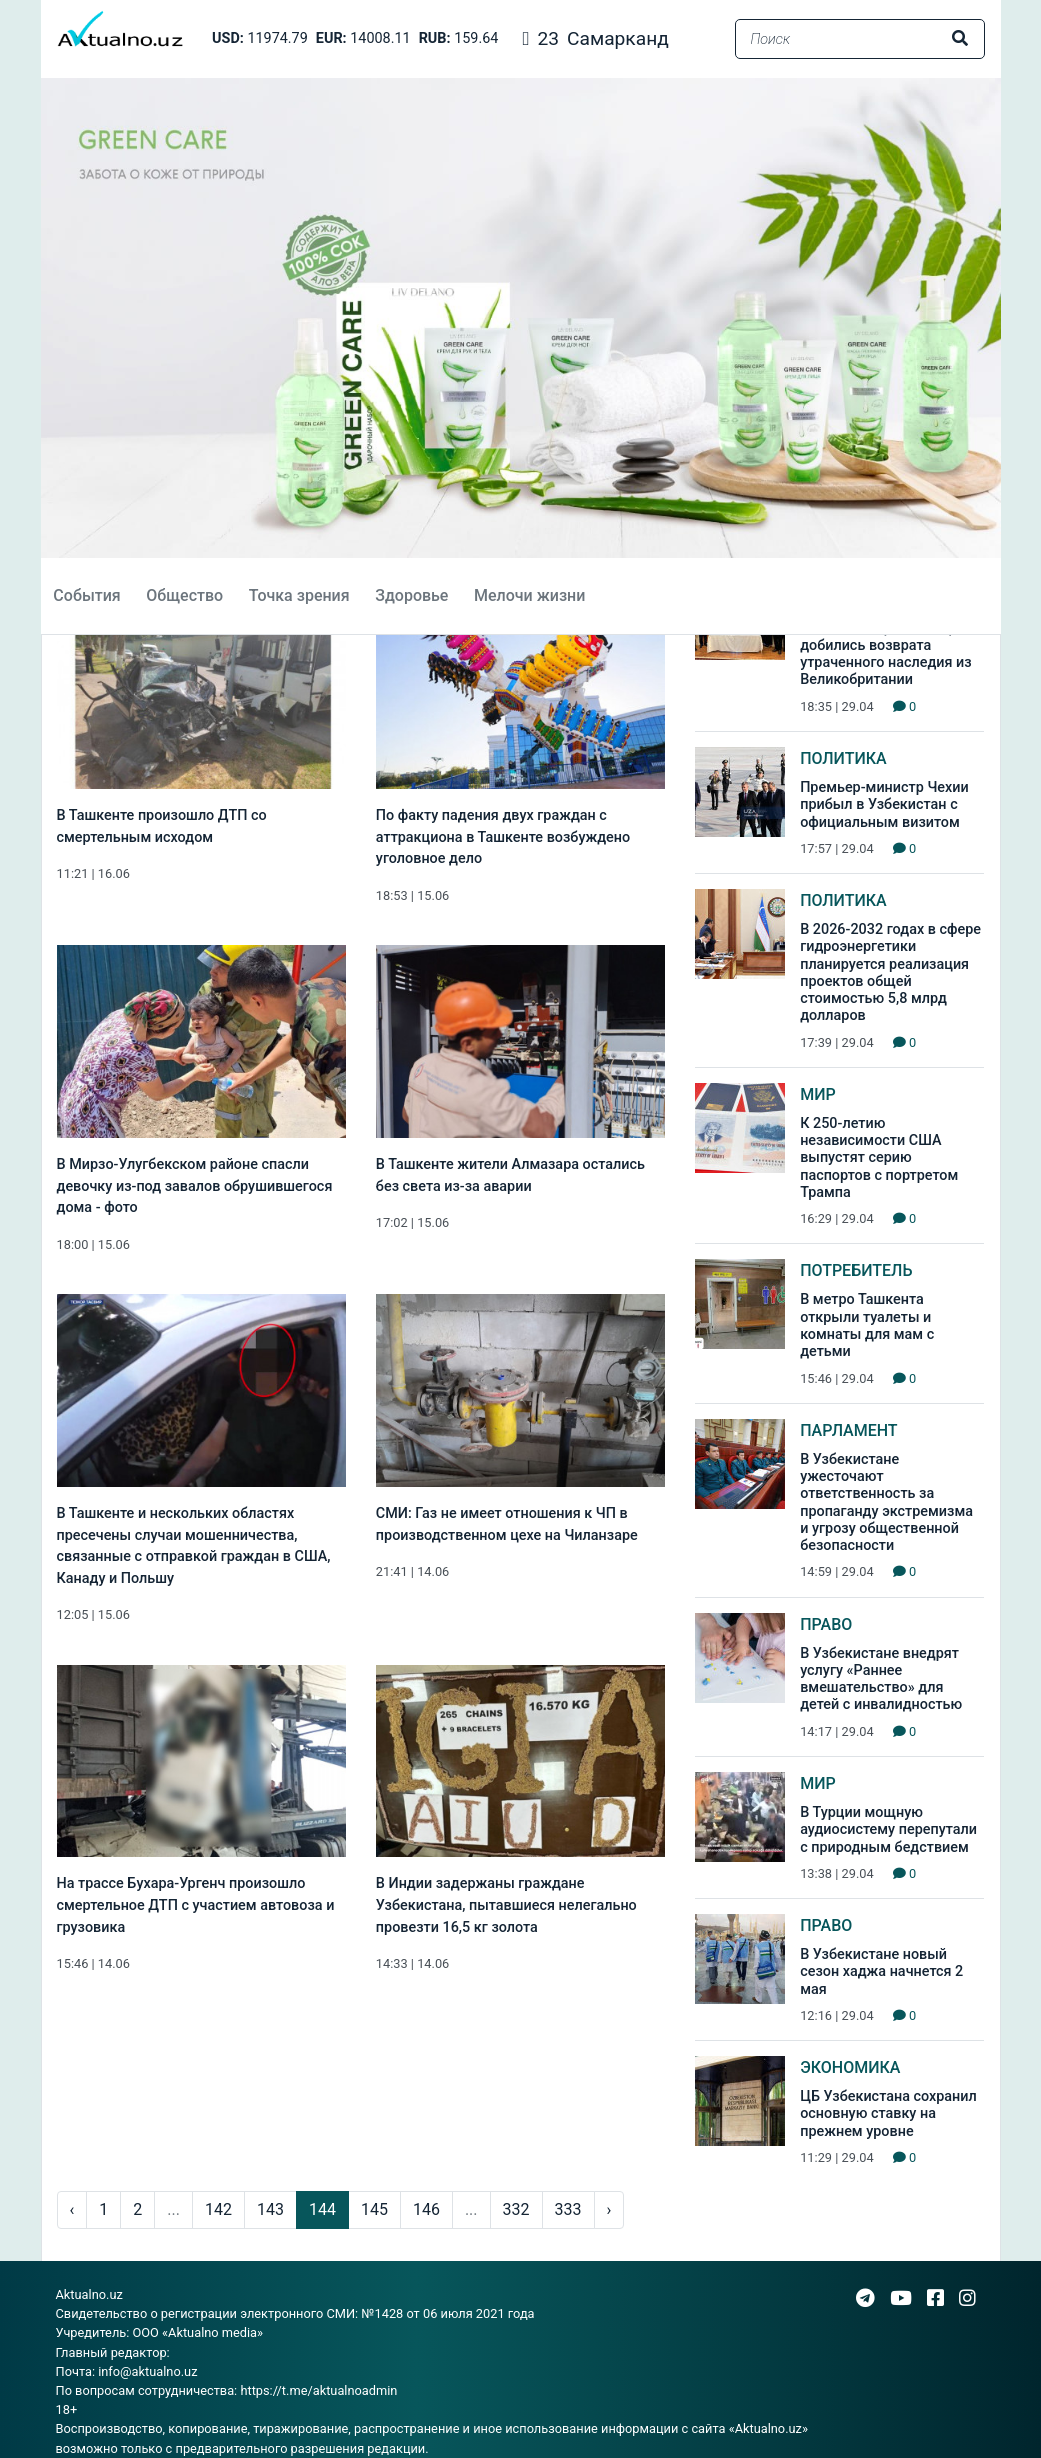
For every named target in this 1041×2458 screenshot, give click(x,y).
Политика (843, 758)
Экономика (850, 2067)
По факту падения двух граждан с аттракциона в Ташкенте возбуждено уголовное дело (503, 837)
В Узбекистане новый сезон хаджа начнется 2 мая (881, 1972)
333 (568, 2209)
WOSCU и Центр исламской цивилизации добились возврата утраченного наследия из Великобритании (886, 645)
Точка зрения (299, 595)
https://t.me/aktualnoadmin (318, 2390)
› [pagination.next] (609, 2209)
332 (516, 2209)
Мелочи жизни (529, 595)
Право (826, 1624)
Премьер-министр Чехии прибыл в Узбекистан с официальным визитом (884, 805)
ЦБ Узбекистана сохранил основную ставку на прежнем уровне (888, 2114)
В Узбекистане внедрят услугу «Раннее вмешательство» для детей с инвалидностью (881, 1679)
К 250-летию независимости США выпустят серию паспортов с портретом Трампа (879, 1158)
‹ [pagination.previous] (72, 2209)
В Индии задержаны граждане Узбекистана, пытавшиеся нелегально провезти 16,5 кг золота (506, 1905)
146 (426, 2209)
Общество (184, 595)
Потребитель (856, 1270)
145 (374, 2209)
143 (270, 2209)
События (86, 595)
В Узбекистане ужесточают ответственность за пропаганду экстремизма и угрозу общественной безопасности (886, 1502)
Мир (818, 1094)
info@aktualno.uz (147, 2371)
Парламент (848, 1430)
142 (218, 2209)
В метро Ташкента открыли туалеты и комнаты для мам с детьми (867, 1325)
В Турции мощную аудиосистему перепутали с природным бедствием (888, 1830)
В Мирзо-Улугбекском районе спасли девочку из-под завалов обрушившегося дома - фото (195, 1186)
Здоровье (411, 595)
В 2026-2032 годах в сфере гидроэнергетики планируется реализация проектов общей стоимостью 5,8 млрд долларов (890, 972)
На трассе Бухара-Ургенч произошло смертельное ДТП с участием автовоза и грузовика (196, 1905)
